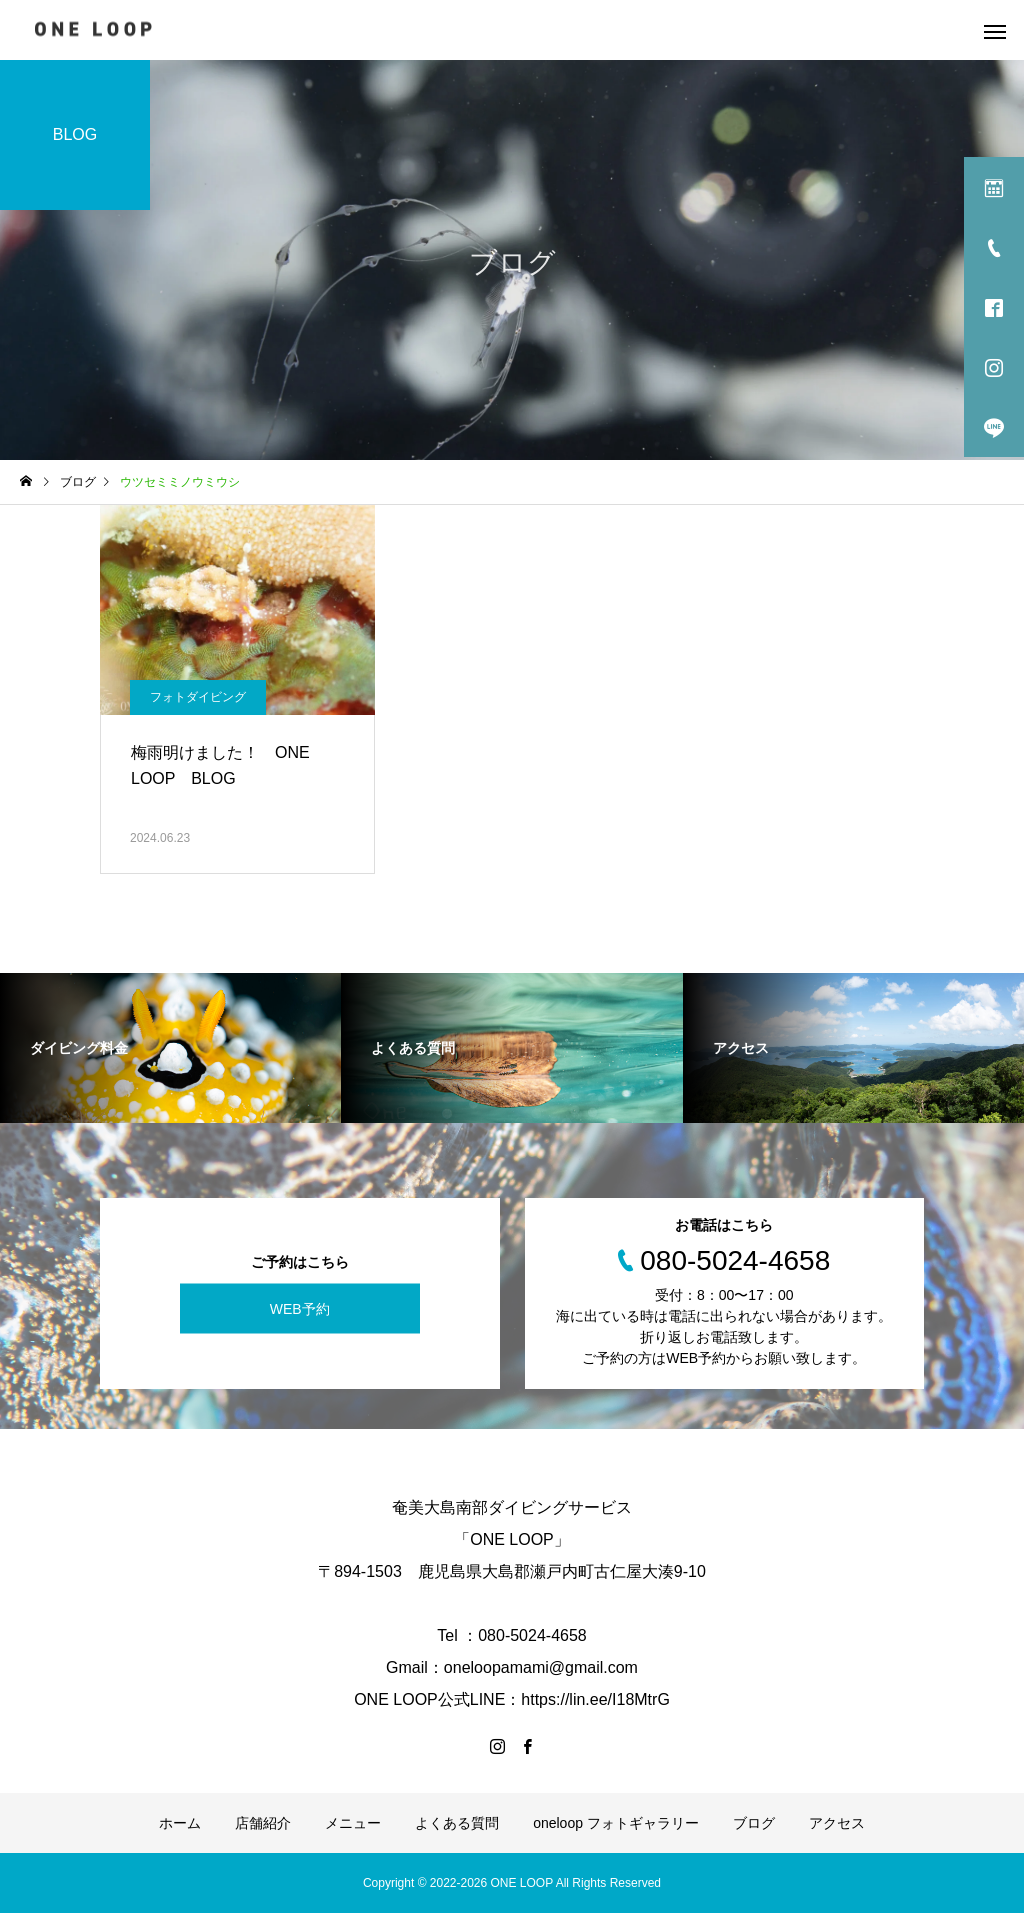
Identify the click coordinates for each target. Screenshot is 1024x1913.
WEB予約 (300, 1308)
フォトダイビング (198, 697)
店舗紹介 (263, 1823)
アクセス (837, 1823)
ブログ (754, 1823)
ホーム (180, 1823)
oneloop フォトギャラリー (616, 1823)
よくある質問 (457, 1823)
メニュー (353, 1823)
